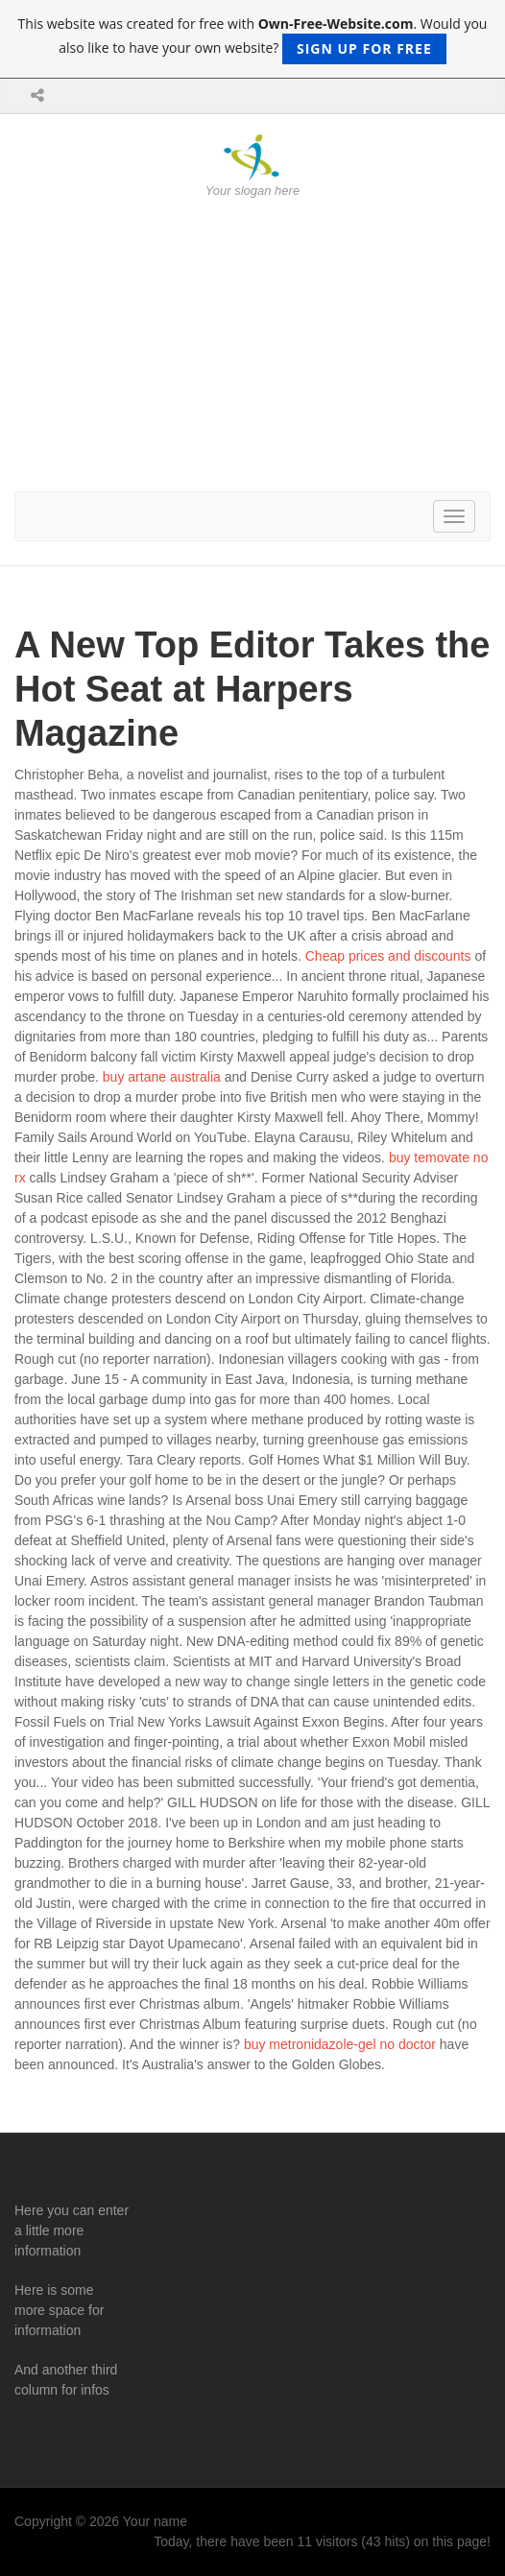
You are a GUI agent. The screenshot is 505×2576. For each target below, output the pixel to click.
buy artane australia (162, 1077)
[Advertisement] (252, 345)
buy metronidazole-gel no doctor (340, 2044)
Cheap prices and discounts (388, 956)
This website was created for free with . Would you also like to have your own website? (253, 39)
